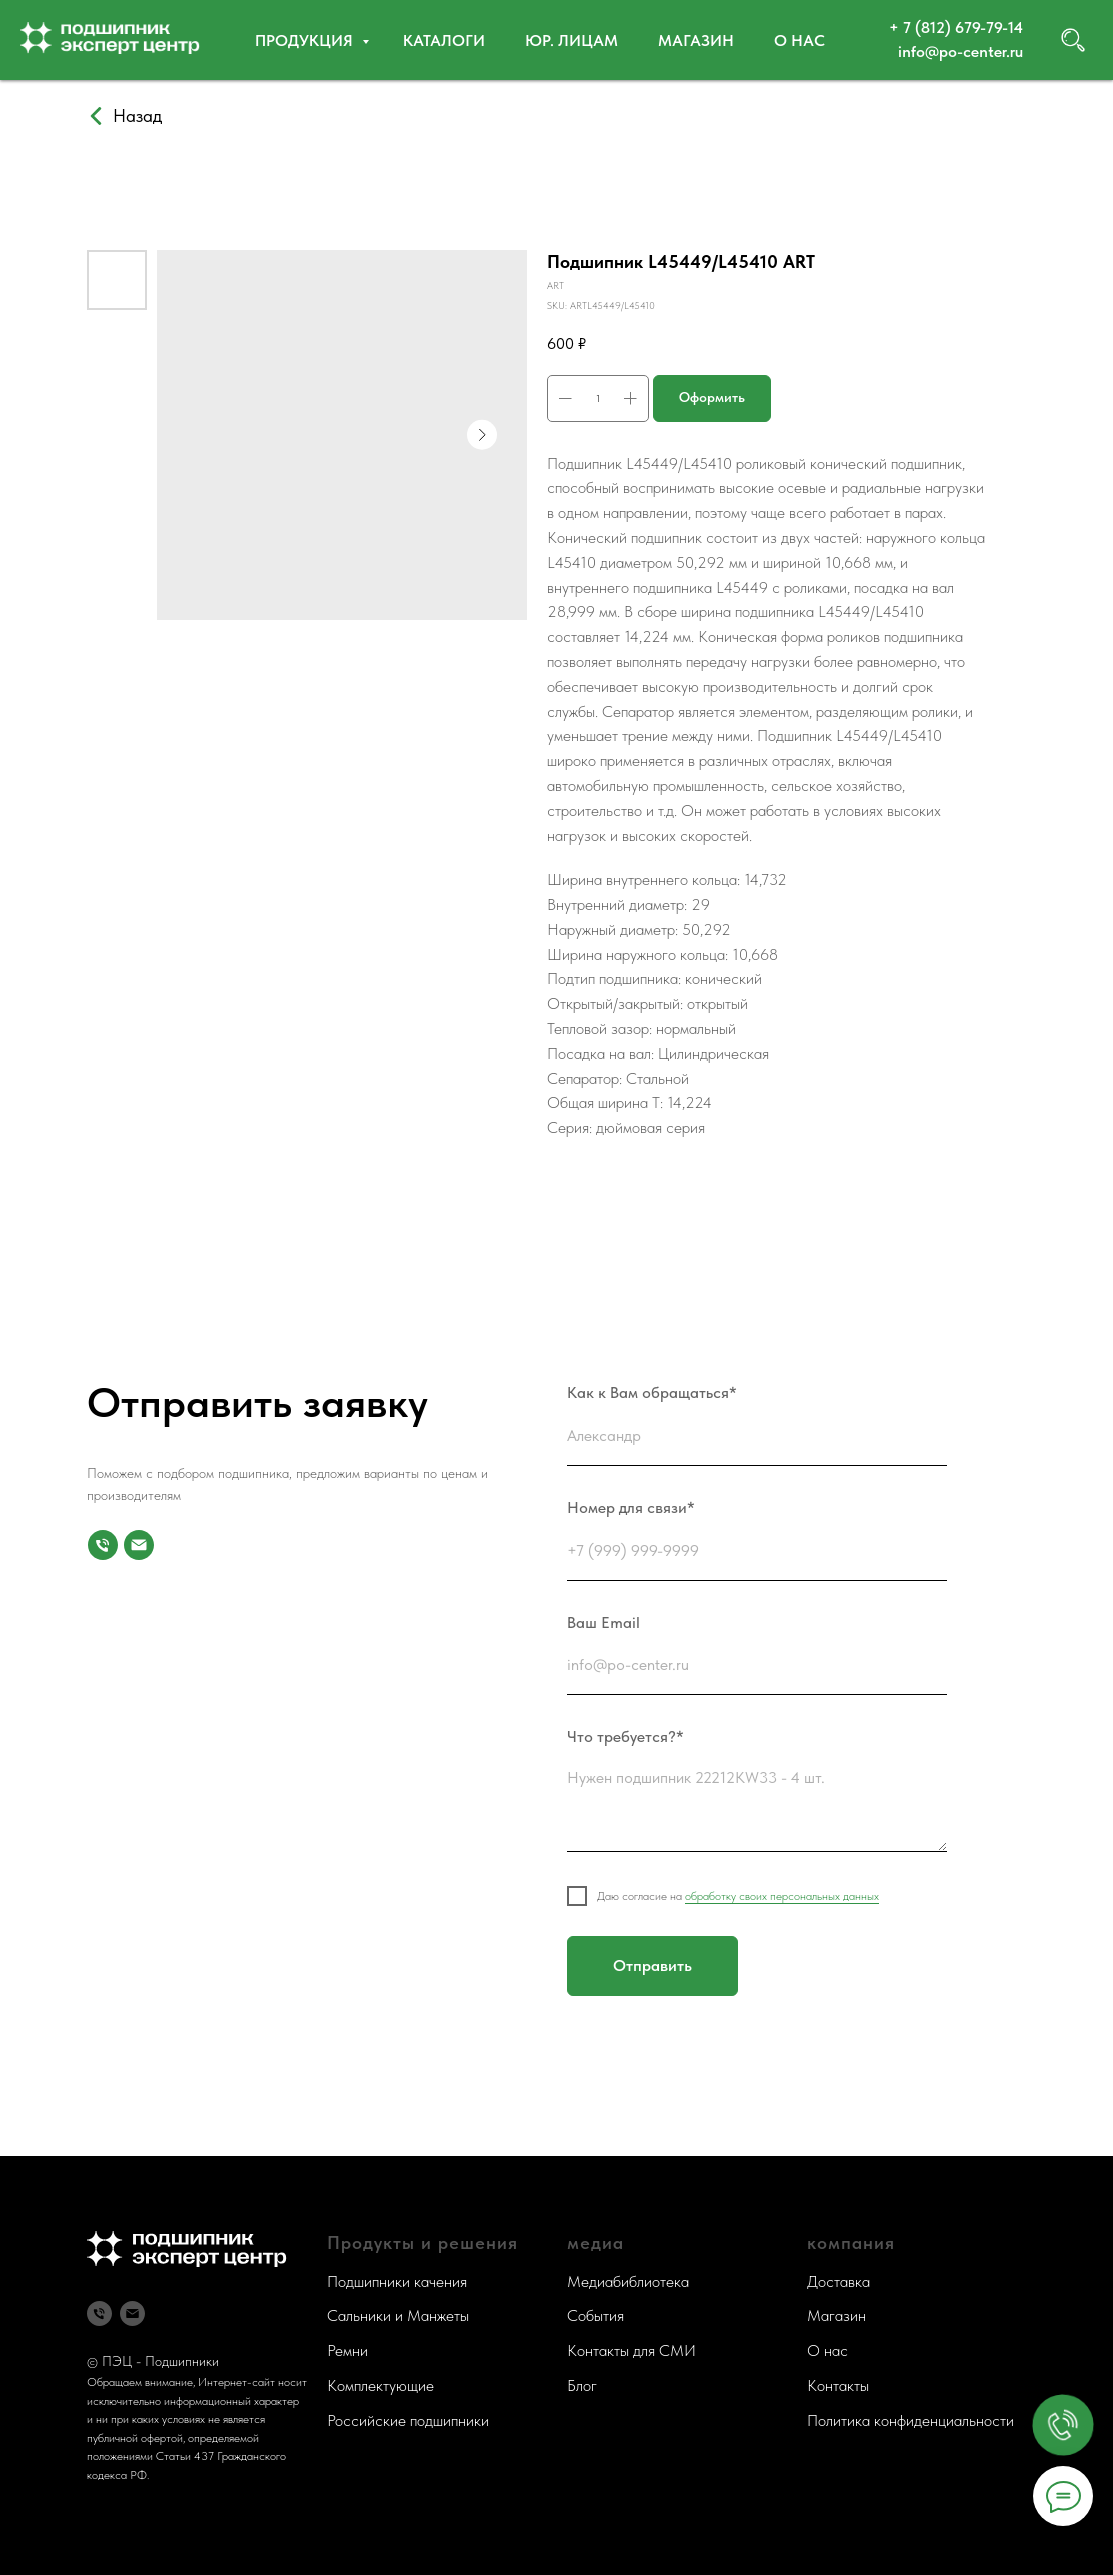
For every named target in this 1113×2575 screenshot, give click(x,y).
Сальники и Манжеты (398, 2315)
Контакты (838, 2385)
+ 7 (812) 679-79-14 (956, 27)
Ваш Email (603, 1622)
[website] (1073, 40)
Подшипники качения (397, 2281)
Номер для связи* (631, 1507)
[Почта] (139, 1545)
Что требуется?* (625, 1736)
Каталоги (444, 40)
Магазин (696, 40)
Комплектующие (380, 2385)
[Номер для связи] (103, 1545)
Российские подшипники (408, 2420)
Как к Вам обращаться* (652, 1392)
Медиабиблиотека (628, 2281)
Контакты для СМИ (631, 2350)
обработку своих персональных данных (782, 1896)
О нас (799, 40)
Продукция (306, 40)
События (595, 2315)
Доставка (838, 2281)
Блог (582, 2385)
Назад (137, 115)
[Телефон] (99, 2313)
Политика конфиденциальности (910, 2420)
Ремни (347, 2350)
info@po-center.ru (960, 51)
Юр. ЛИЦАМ (571, 40)
